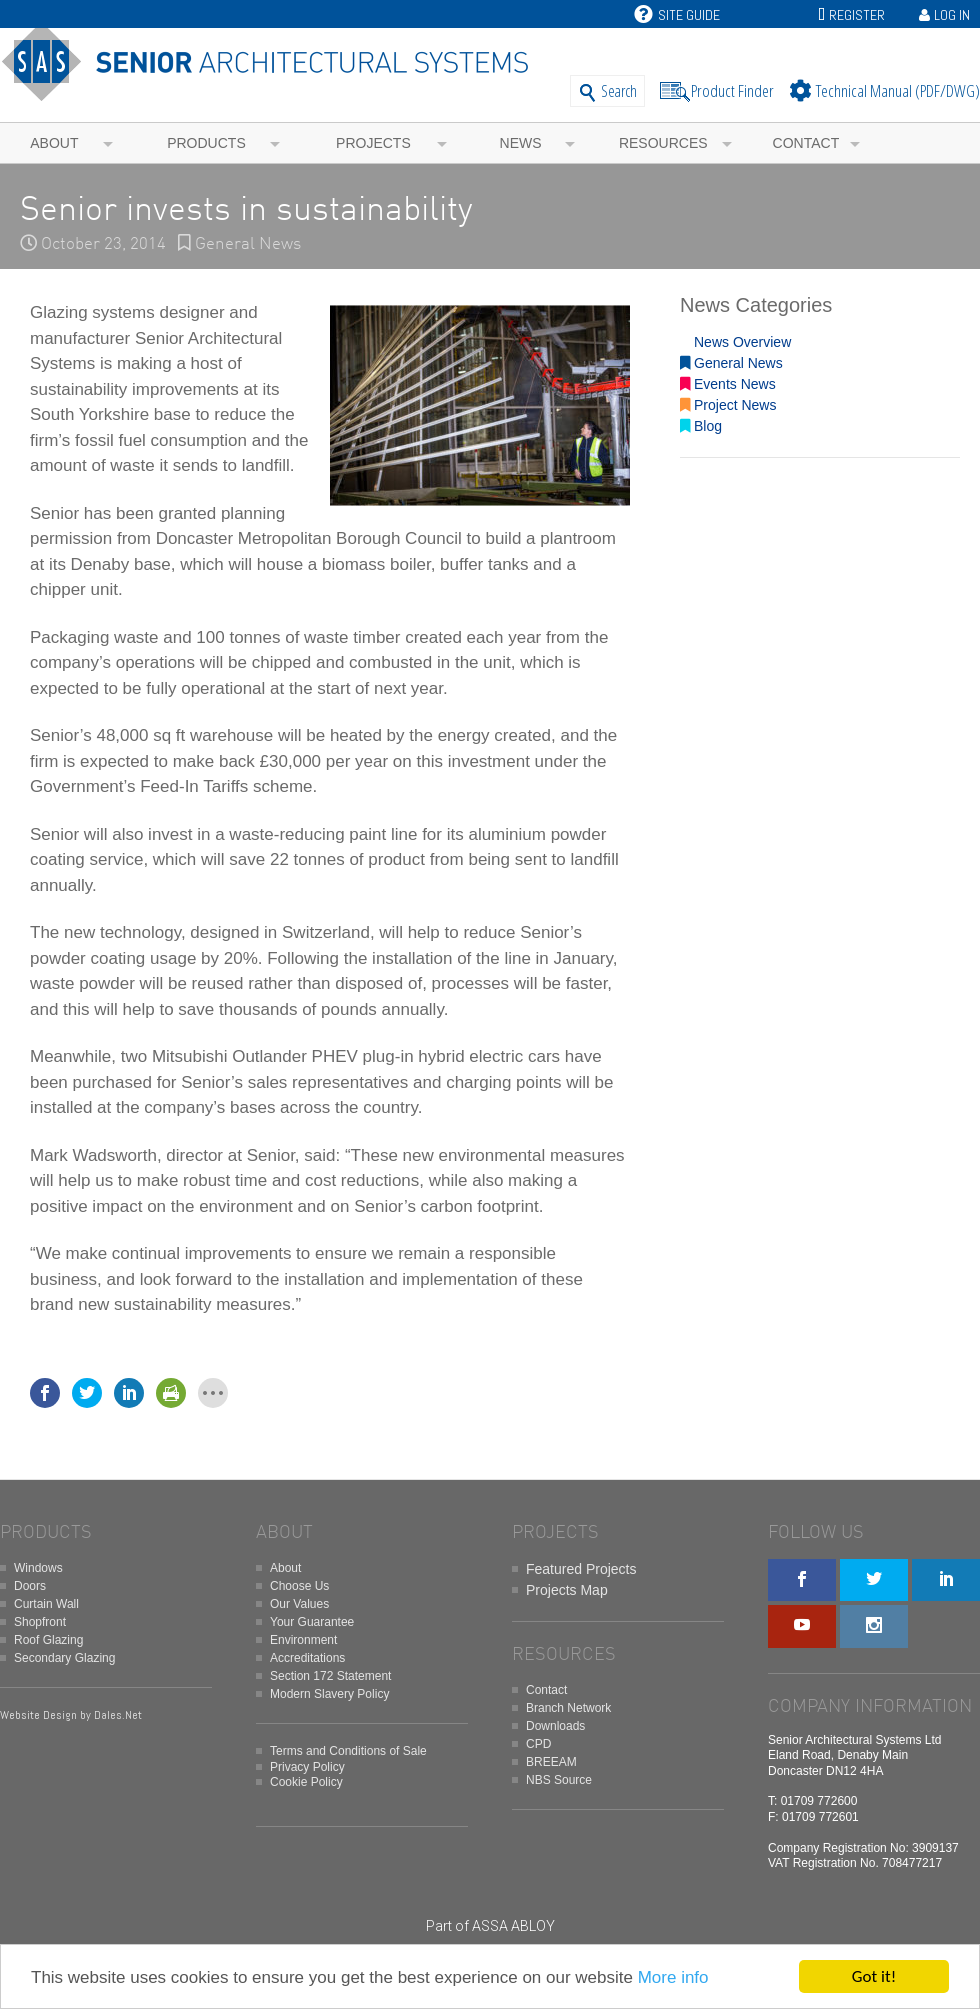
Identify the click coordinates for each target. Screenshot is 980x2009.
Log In (952, 15)
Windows (38, 1568)
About (54, 143)
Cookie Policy (306, 1782)
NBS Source (559, 1780)
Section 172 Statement (330, 1676)
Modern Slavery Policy (329, 1694)
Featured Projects (581, 1569)
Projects (373, 143)
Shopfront (40, 1622)
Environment (303, 1640)
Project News (728, 405)
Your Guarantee (312, 1622)
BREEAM (551, 1762)
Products (206, 143)
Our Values (299, 1604)
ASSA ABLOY (513, 1926)
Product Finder (732, 90)
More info (673, 1977)
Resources (663, 143)
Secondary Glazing (64, 1658)
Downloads (555, 1726)
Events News (728, 384)
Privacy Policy (307, 1767)
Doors (30, 1586)
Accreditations (307, 1658)
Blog (701, 426)
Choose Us (299, 1586)
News (521, 143)
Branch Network (568, 1708)
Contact (806, 143)
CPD (538, 1744)
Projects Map (567, 1590)
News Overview (735, 342)
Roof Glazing (48, 1640)
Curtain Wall (46, 1604)
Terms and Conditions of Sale (348, 1751)
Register (857, 15)
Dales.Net (118, 1715)
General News (248, 244)
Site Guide (677, 15)
